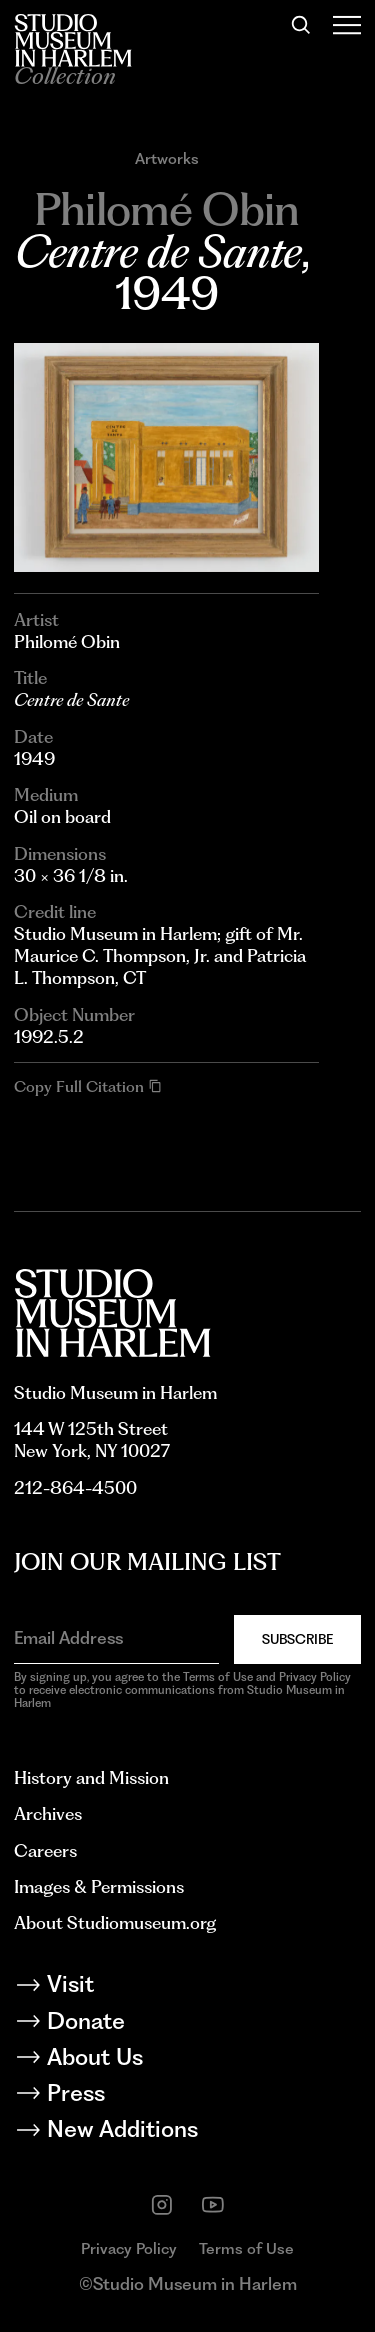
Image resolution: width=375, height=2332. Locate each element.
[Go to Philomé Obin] (166, 209)
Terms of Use (246, 2248)
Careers (45, 1850)
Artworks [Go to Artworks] (167, 158)
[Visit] (187, 1987)
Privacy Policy (129, 2248)
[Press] (187, 2096)
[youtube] (213, 2205)
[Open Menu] (346, 25)
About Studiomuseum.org (115, 1922)
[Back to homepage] (73, 40)
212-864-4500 (75, 1487)
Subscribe (297, 1639)
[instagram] (162, 2205)
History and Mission (91, 1777)
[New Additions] (187, 2132)
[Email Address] (116, 1638)
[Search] (301, 25)
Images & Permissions (99, 1886)
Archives (48, 1813)
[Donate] (187, 2024)
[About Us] (187, 2060)
